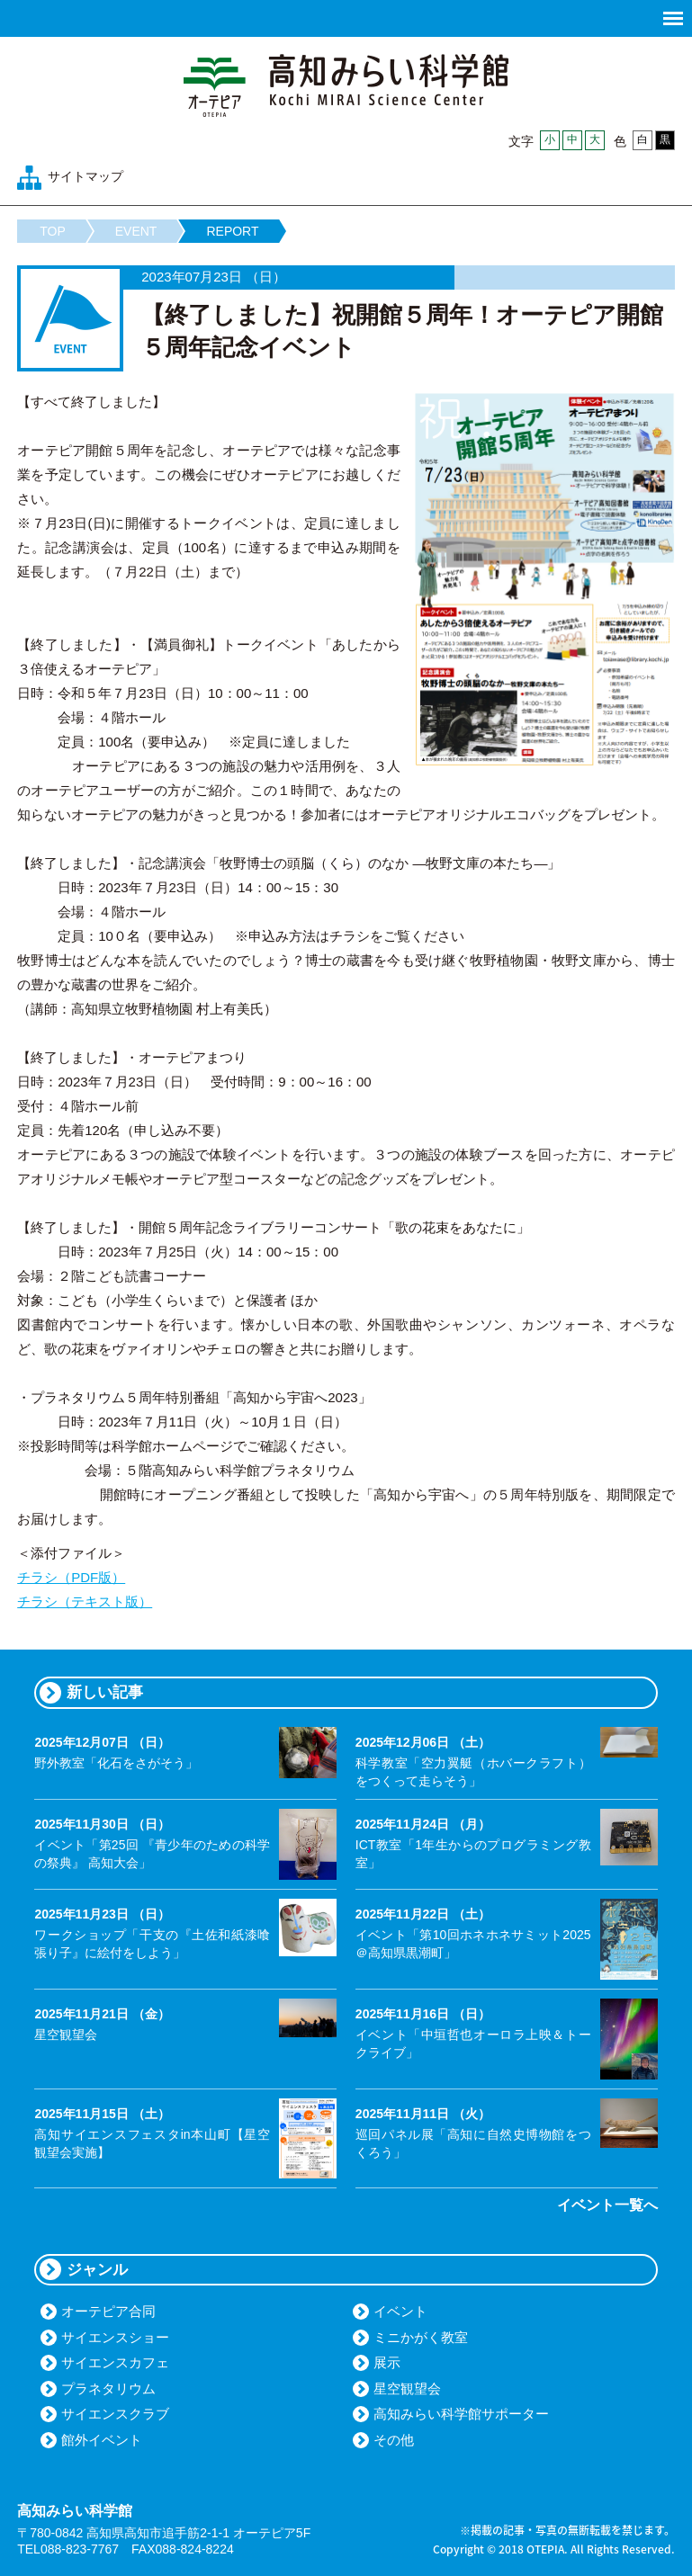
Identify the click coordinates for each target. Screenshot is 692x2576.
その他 (393, 2439)
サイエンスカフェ (115, 2362)
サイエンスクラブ (115, 2413)
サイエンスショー (115, 2337)
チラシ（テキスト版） (84, 1601)
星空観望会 (407, 2388)
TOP (53, 231)
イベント (400, 2311)
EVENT (136, 231)
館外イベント (101, 2439)
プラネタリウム (108, 2388)
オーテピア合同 (108, 2311)
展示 (386, 2362)
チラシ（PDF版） (71, 1577)
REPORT (232, 231)
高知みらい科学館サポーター (461, 2413)
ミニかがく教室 (420, 2337)
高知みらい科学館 (346, 85)
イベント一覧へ (607, 2205)
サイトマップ (85, 176)
